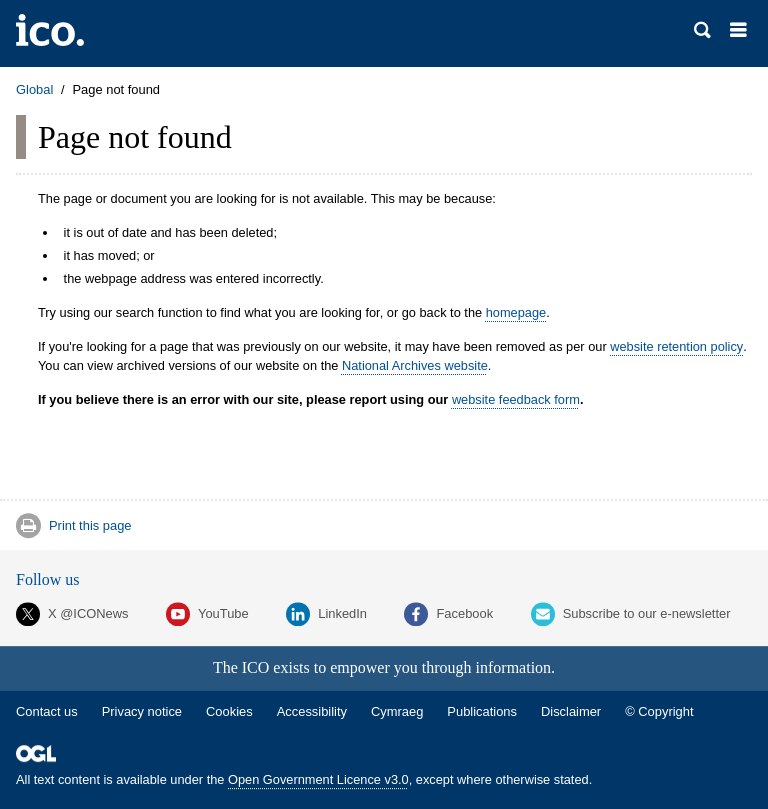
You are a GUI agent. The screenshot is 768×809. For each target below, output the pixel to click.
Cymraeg (397, 711)
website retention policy (676, 346)
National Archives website (415, 365)
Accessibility (312, 711)
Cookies (229, 711)
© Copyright (659, 711)
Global (34, 89)
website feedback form (516, 399)
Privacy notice (142, 711)
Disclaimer (571, 711)
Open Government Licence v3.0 (318, 779)
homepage (516, 312)
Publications (482, 711)
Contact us (47, 711)
